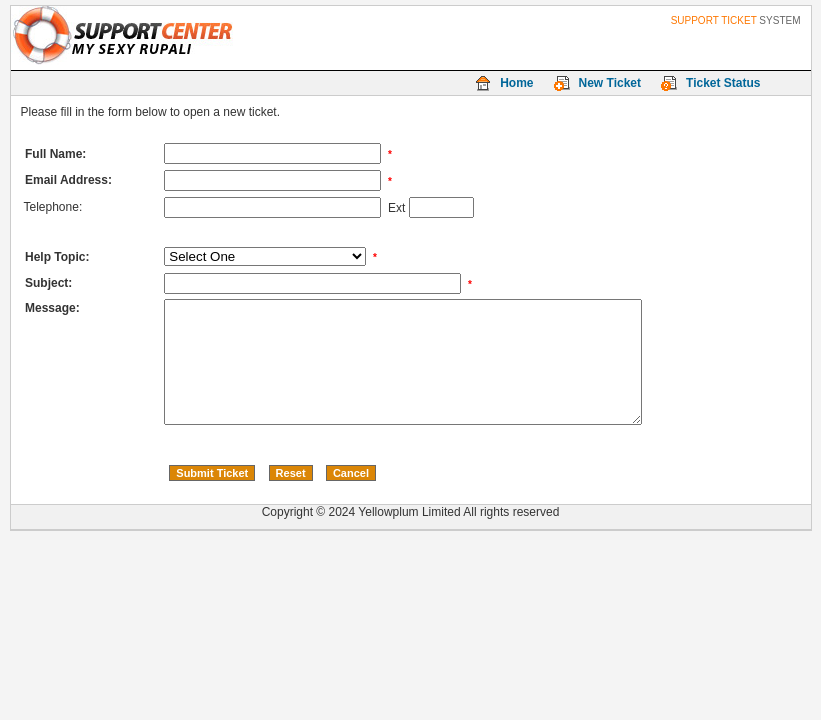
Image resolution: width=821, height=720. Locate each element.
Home (516, 83)
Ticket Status (723, 83)
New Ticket (610, 83)
